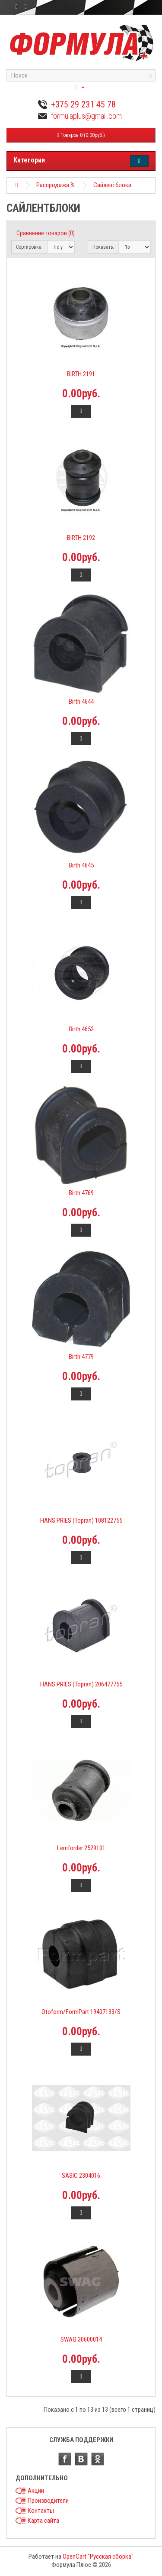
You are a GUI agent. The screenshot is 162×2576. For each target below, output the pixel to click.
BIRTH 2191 (81, 374)
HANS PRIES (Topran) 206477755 (81, 1684)
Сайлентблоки (112, 185)
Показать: (103, 247)
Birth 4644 (81, 701)
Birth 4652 (81, 1029)
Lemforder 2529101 (81, 1848)
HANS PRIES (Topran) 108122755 (81, 1520)
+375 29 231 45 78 (83, 104)
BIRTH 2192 (81, 538)
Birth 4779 (81, 1357)
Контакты (41, 2510)
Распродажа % (55, 185)
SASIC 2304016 (81, 2176)
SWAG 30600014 (81, 2339)
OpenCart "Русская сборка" (98, 2556)
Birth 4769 (81, 1193)
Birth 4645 (81, 865)
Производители (48, 2501)
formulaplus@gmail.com (86, 115)
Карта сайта (43, 2520)
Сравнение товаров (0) (45, 233)
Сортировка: (29, 247)
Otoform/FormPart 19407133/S (81, 2012)
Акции (36, 2491)
